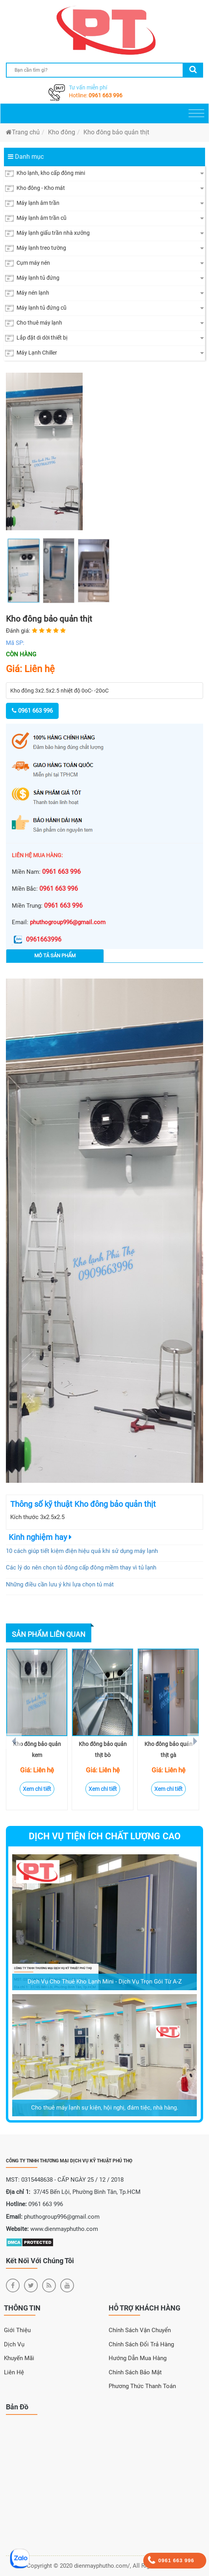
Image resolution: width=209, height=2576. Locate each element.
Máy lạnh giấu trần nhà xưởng (47, 233)
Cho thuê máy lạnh (33, 323)
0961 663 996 (105, 95)
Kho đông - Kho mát (35, 188)
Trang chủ (23, 132)
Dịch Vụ (14, 2344)
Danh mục (26, 156)
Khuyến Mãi (19, 2358)
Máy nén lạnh (27, 293)
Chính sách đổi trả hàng (141, 2344)
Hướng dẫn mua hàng (137, 2358)
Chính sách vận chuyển (140, 2330)
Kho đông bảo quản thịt (116, 132)
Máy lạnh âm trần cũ (36, 218)
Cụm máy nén (27, 263)
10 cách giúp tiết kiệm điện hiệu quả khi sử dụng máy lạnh (82, 1551)
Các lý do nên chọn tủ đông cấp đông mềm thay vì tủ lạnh (81, 1567)
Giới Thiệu (17, 2330)
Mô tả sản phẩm (55, 955)
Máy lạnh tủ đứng (32, 278)
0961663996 (36, 939)
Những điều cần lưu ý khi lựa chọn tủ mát (60, 1584)
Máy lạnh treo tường (35, 248)
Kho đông (61, 132)
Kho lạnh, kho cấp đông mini (45, 173)
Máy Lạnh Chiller (31, 353)
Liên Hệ (14, 2372)
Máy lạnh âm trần (32, 203)
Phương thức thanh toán (142, 2386)
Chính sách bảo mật (135, 2372)
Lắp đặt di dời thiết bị (36, 338)
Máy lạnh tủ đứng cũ (36, 308)
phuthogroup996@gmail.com (67, 922)
